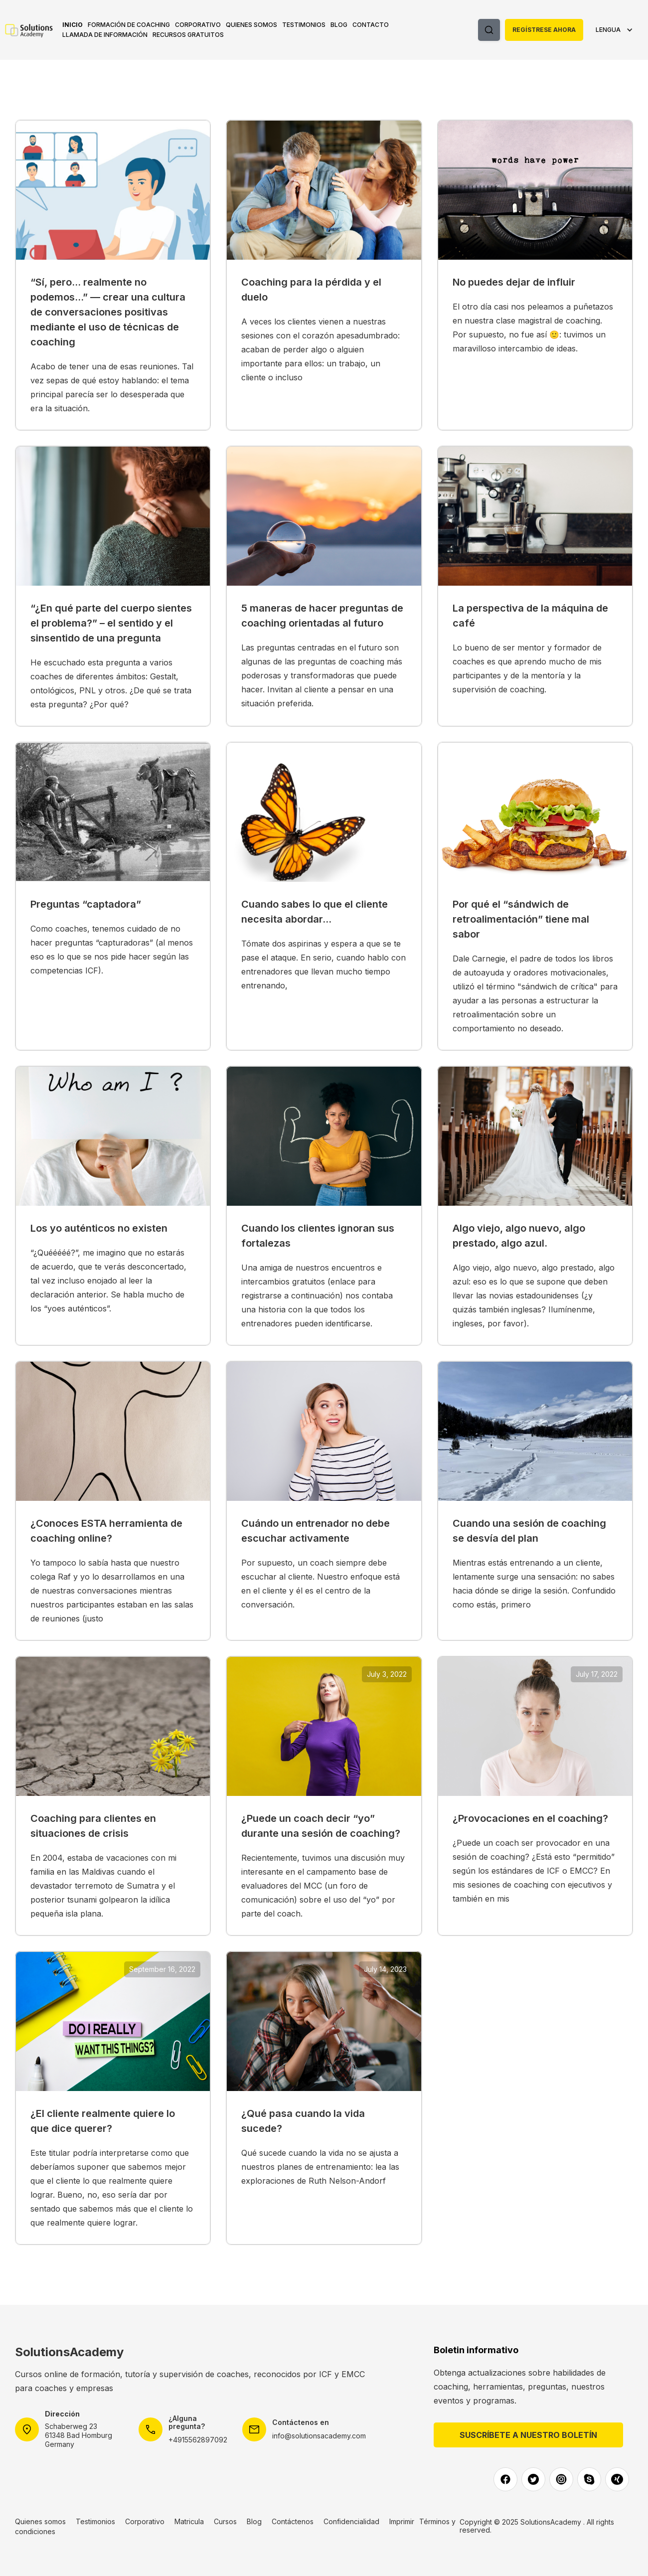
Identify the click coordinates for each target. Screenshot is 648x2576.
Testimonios (303, 24)
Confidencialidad (351, 2521)
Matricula (189, 2521)
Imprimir (401, 2521)
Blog (338, 24)
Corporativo (198, 24)
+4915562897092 (197, 2439)
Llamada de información (105, 34)
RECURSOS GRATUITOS (188, 34)
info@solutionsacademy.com (319, 2435)
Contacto (370, 24)
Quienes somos (251, 24)
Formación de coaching (129, 24)
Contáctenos (293, 2521)
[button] (128, 25)
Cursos (225, 2521)
